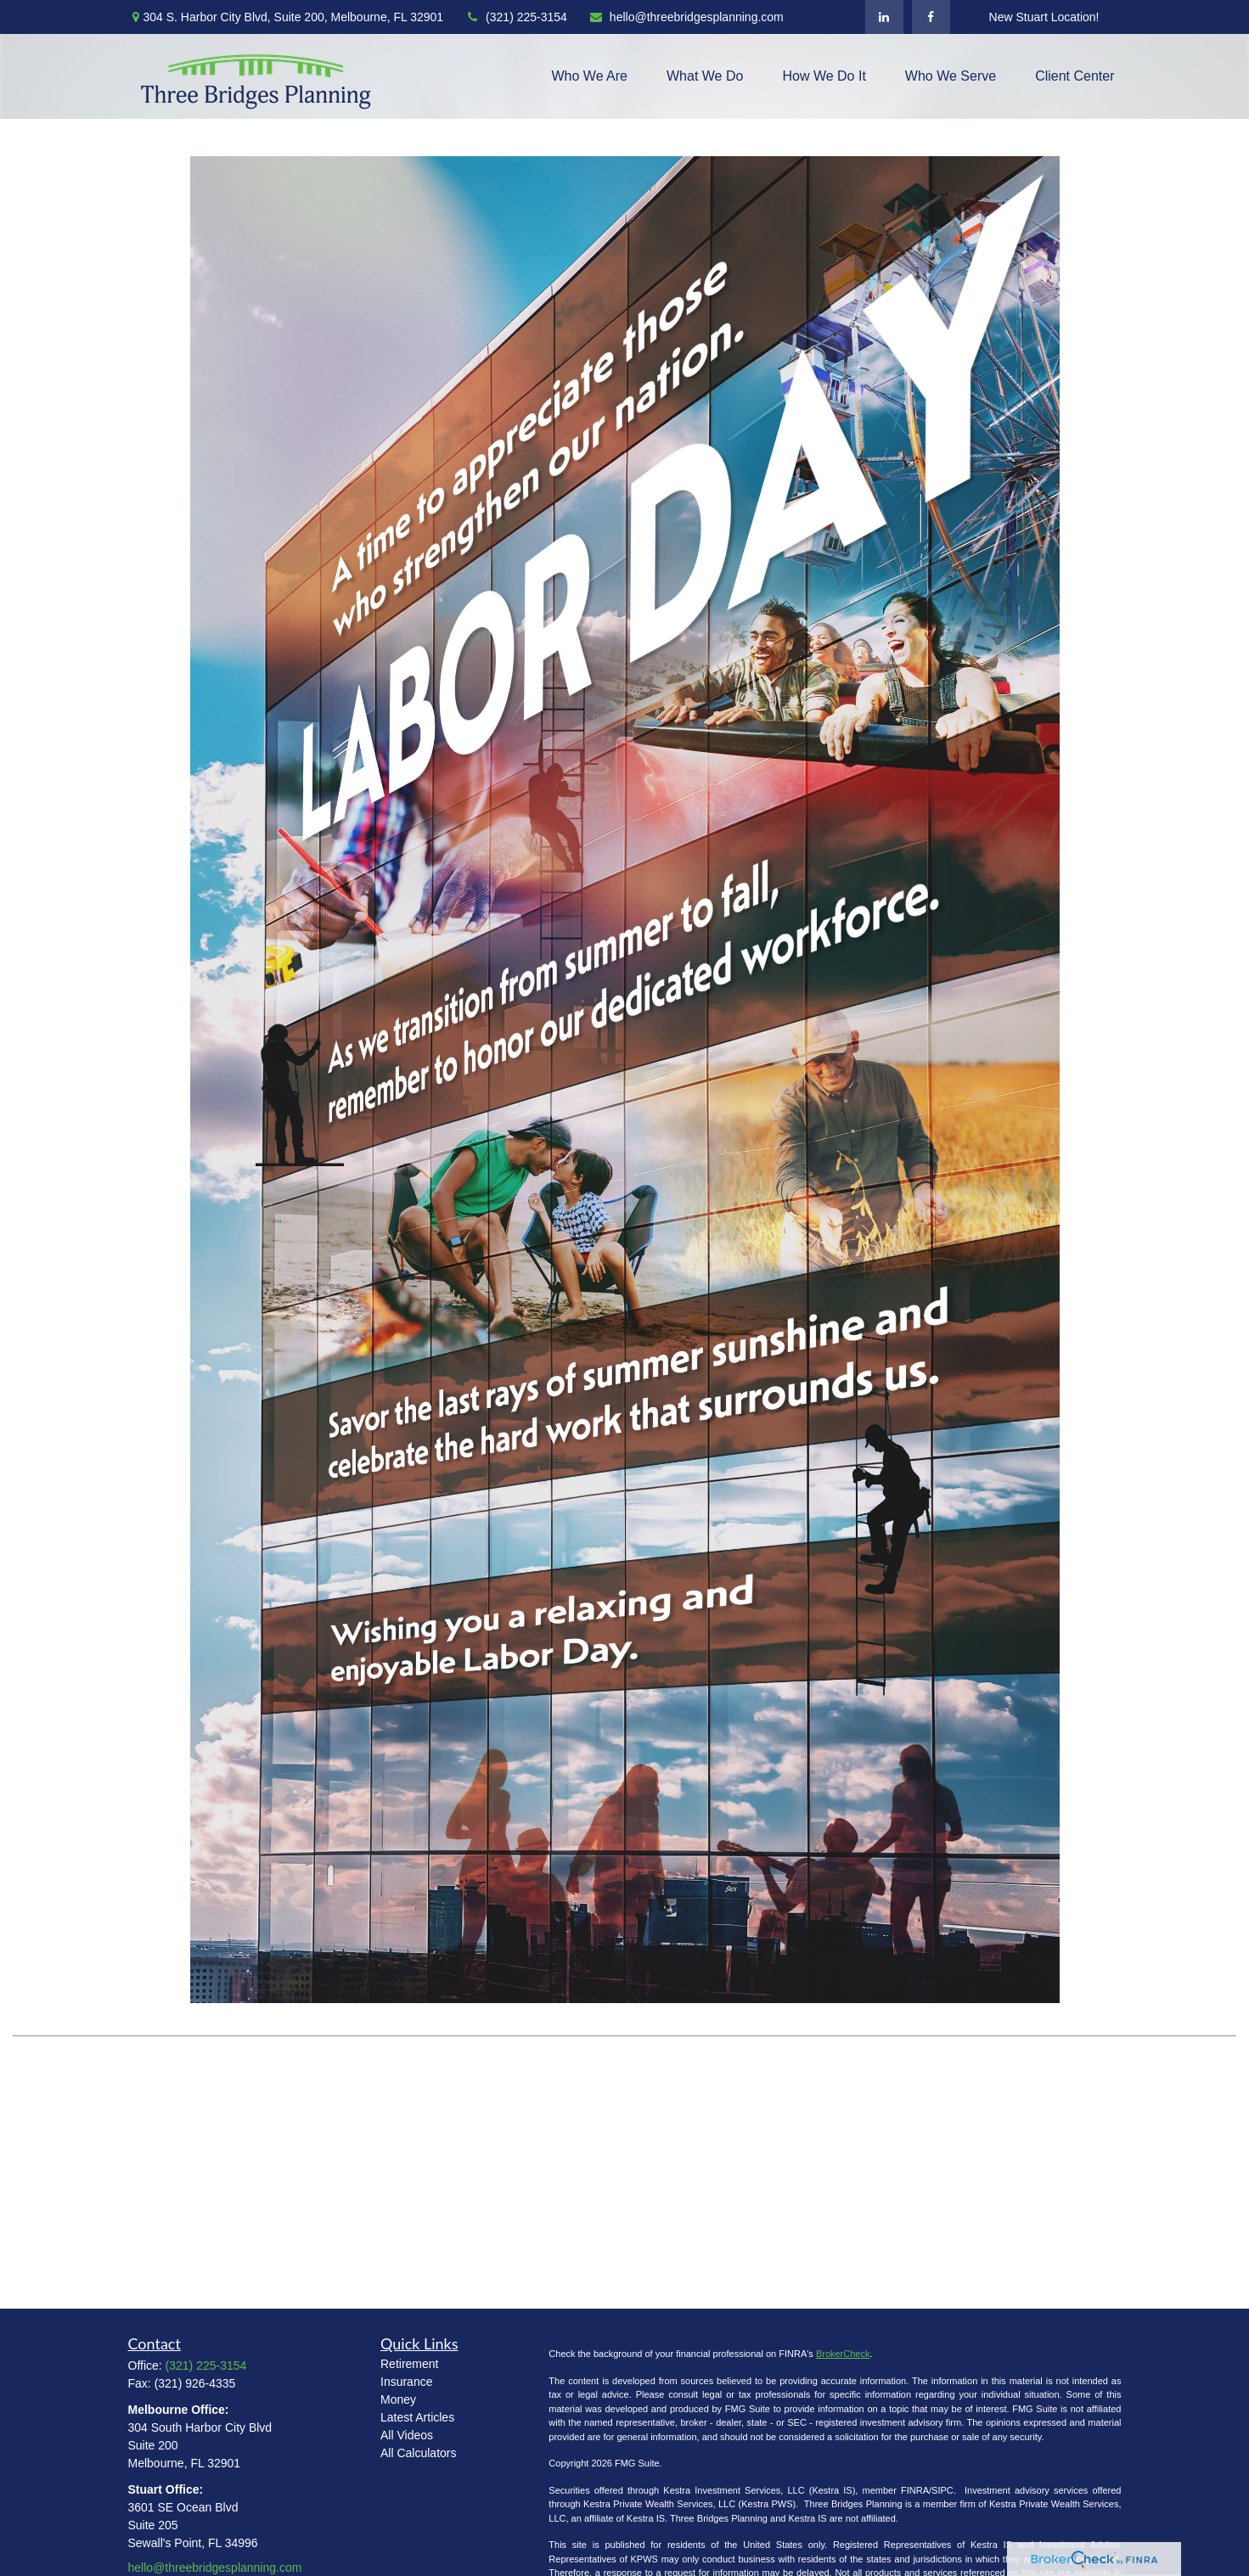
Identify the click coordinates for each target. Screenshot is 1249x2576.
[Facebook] (931, 17)
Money (398, 2399)
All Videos (406, 2435)
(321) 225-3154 (515, 17)
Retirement (409, 2364)
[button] (590, 77)
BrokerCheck (843, 2354)
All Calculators (418, 2453)
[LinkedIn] (884, 17)
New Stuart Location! (1044, 17)
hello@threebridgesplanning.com (686, 17)
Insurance (406, 2381)
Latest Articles (417, 2417)
